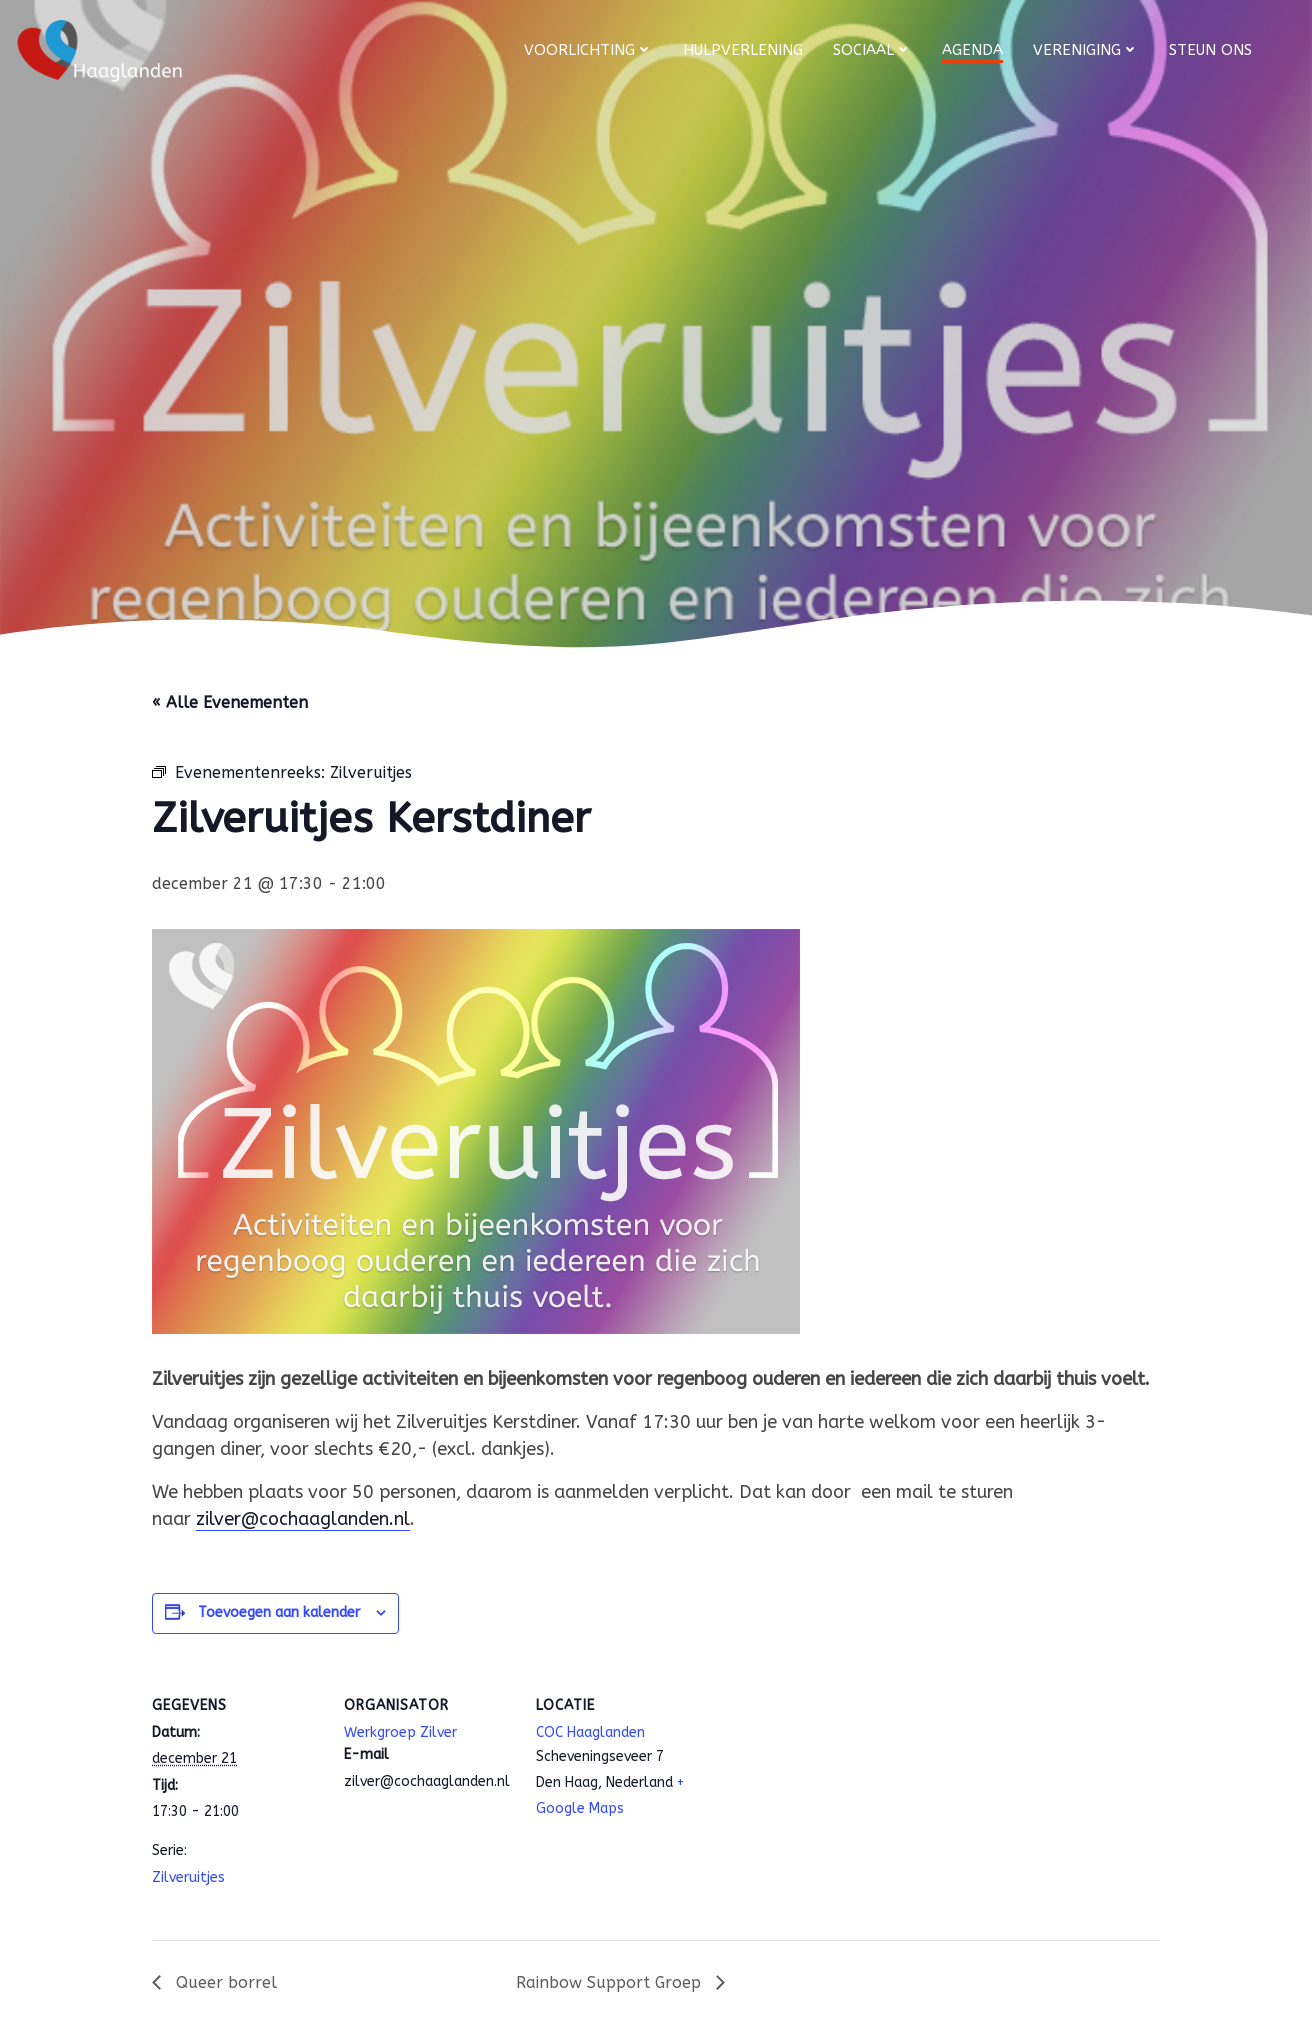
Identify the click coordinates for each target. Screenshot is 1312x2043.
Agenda (972, 50)
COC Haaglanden (590, 1732)
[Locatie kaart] (833, 1803)
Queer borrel (224, 1982)
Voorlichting (588, 50)
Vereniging (1086, 50)
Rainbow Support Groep (611, 1982)
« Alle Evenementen (230, 702)
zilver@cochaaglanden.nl (303, 1519)
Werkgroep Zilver (400, 1732)
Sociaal (872, 50)
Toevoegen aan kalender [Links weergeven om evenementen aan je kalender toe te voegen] (279, 1612)
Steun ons (1210, 50)
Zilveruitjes (188, 1877)
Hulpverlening (743, 50)
